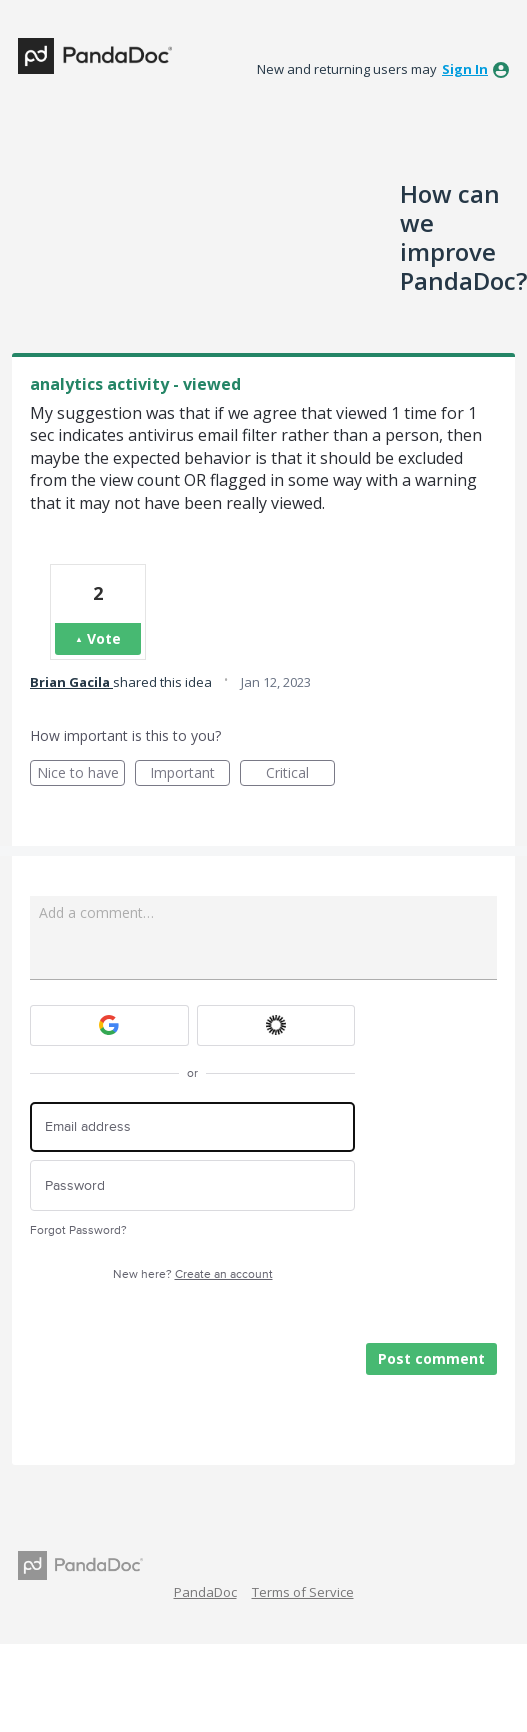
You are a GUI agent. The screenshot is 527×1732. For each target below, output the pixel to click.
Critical (300, 774)
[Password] (192, 1185)
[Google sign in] (109, 1025)
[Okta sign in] (276, 1025)
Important (190, 774)
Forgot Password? (78, 1230)
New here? (193, 1274)
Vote (104, 638)
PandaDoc (205, 1592)
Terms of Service (303, 1592)
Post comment (431, 1358)
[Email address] (192, 1127)
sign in (465, 69)
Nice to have (81, 774)
